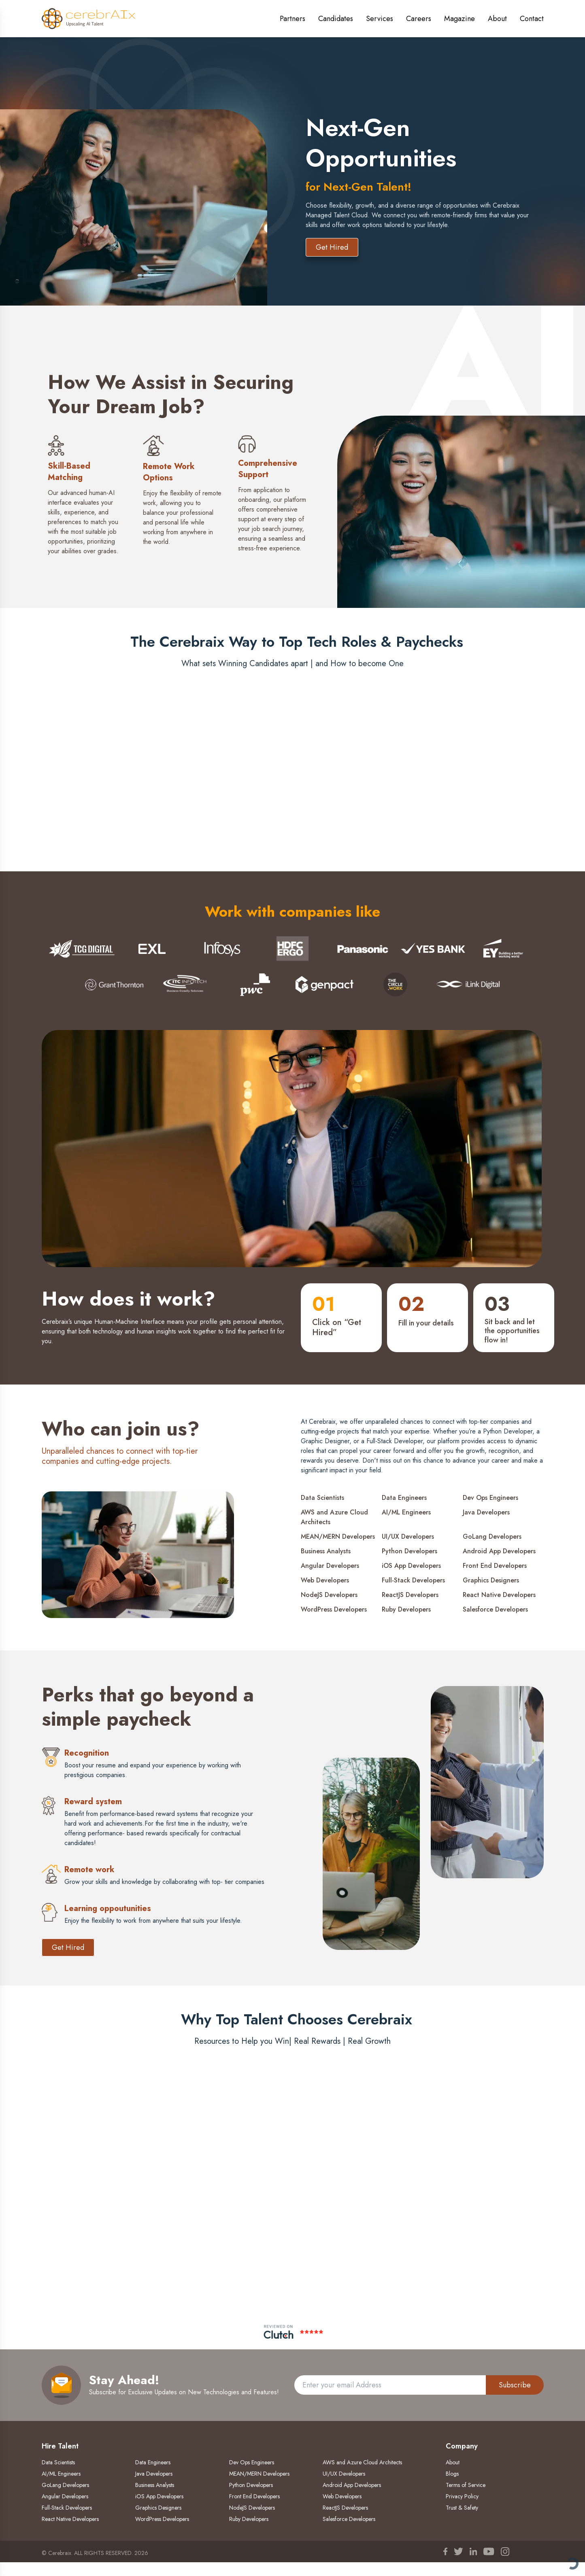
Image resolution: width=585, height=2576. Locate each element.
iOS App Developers (411, 1565)
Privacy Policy (462, 2496)
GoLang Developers (492, 1536)
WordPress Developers (334, 1609)
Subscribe (515, 2385)
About (497, 18)
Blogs (452, 2474)
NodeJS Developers (329, 1594)
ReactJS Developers (410, 1594)
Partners (292, 18)
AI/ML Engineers (406, 1512)
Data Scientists (322, 1497)
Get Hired (332, 247)
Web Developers (325, 1580)
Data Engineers (404, 1497)
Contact (532, 18)
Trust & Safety (462, 2508)
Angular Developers (330, 1565)
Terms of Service (465, 2485)
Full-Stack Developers (413, 1580)
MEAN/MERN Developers (338, 1536)
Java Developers (486, 1512)
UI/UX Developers (408, 1536)
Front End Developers (495, 1565)
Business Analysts (326, 1551)
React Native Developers (499, 1594)
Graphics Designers (491, 1580)
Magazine (459, 18)
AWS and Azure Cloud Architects (334, 1517)
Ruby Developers (406, 1609)
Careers (418, 18)
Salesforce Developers (495, 1609)
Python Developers (409, 1551)
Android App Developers (499, 1551)
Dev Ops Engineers (490, 1497)
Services (379, 18)
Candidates (335, 18)
